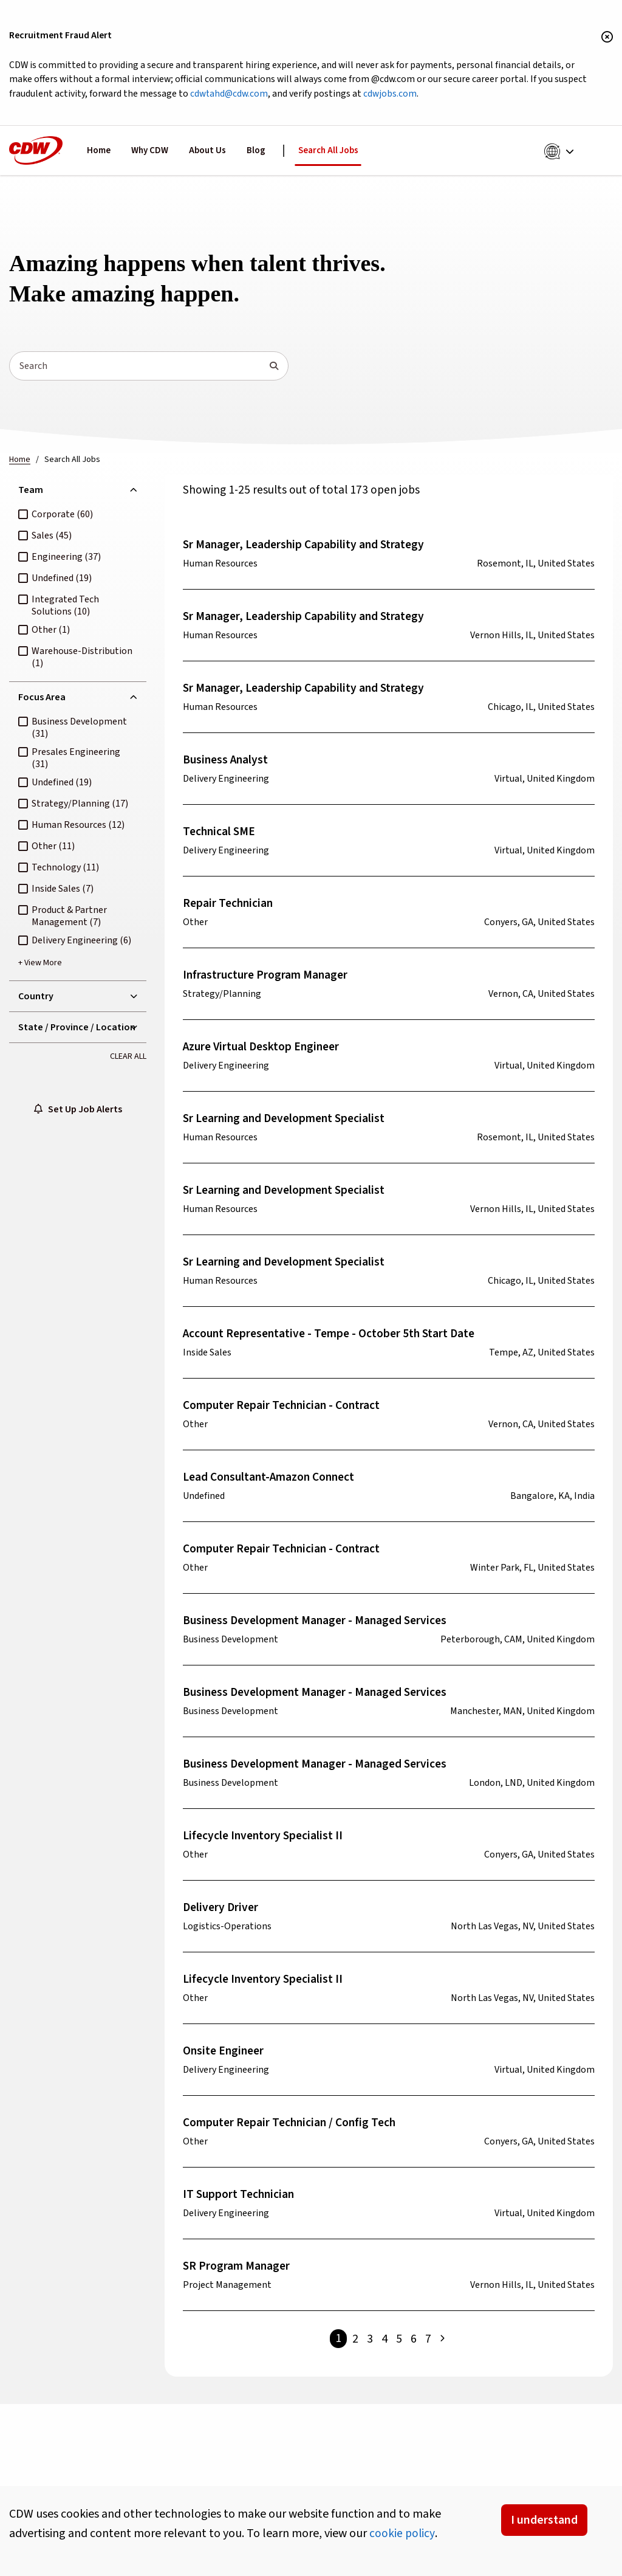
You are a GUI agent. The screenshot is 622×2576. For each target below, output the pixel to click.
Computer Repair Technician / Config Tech (293, 2124)
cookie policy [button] (402, 2533)
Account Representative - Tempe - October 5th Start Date (333, 1336)
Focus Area (42, 699)
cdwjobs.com (433, 95)
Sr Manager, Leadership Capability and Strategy (307, 547)
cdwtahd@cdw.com (269, 95)
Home (99, 152)
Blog (256, 152)
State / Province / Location (76, 1030)
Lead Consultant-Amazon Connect (273, 1479)
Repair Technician (229, 905)
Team (30, 492)
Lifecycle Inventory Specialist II (265, 1838)
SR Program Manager (238, 2268)
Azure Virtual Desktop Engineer (264, 1049)
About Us (207, 152)
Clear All (128, 1059)
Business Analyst (227, 762)
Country (35, 999)
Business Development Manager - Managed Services (320, 1622)
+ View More (40, 965)
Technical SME (220, 833)
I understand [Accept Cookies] (544, 2520)
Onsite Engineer (225, 2053)
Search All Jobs (328, 152)
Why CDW (149, 152)
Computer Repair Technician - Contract (284, 1407)
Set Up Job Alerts (78, 1113)
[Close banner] (607, 38)
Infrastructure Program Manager (267, 977)
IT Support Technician (240, 2196)
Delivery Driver (222, 1909)
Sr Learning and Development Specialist (288, 1120)
